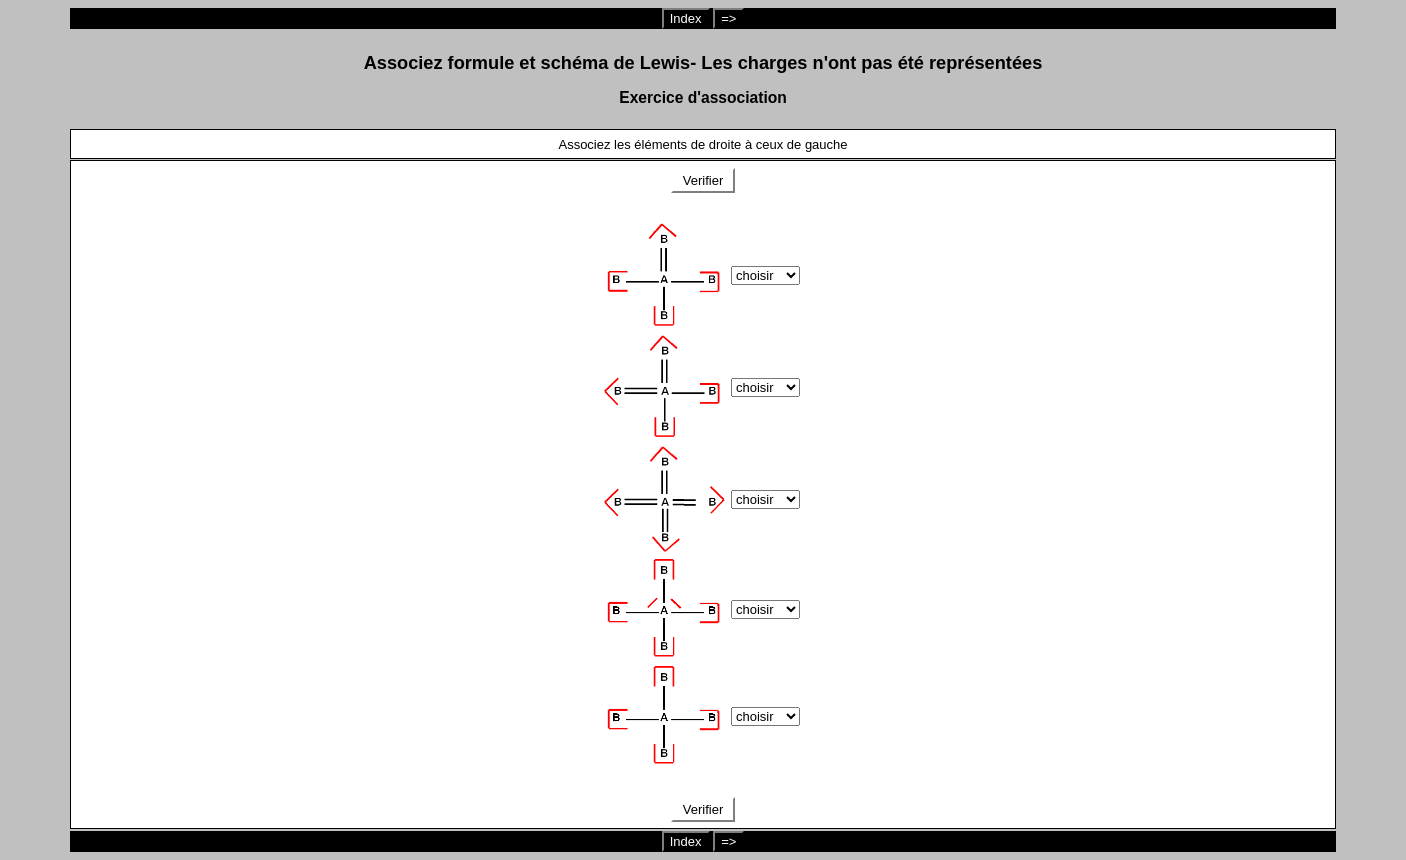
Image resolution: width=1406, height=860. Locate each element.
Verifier (703, 180)
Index (686, 18)
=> (728, 18)
